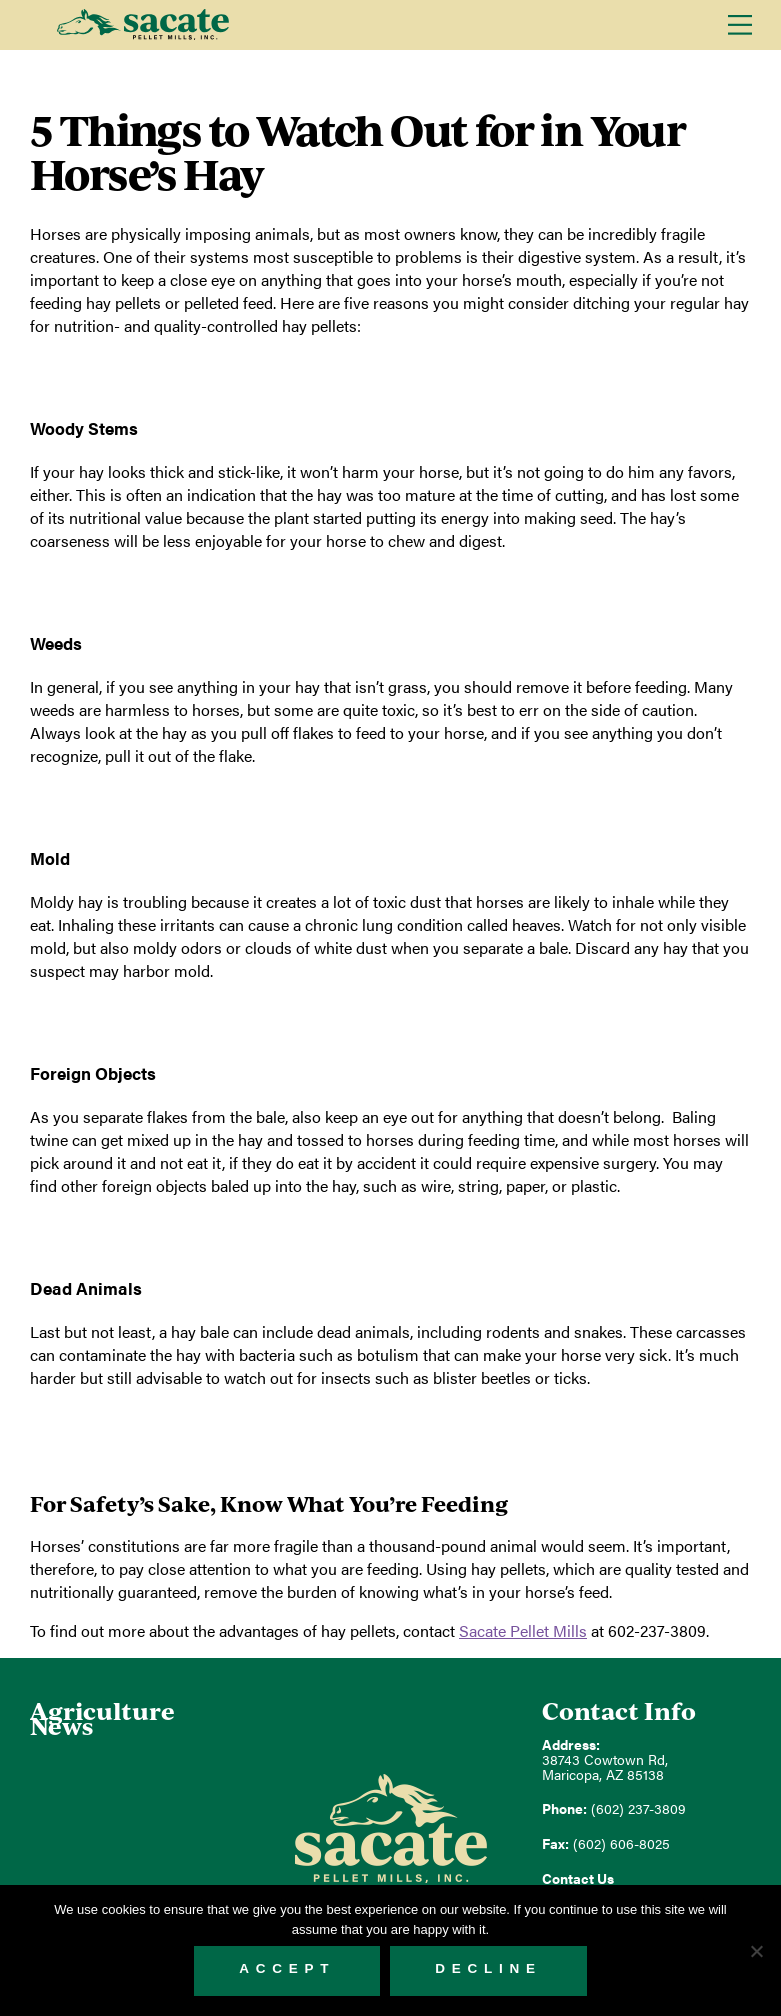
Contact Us (578, 1878)
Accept (287, 1968)
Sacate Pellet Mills (142, 25)
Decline (488, 1968)
